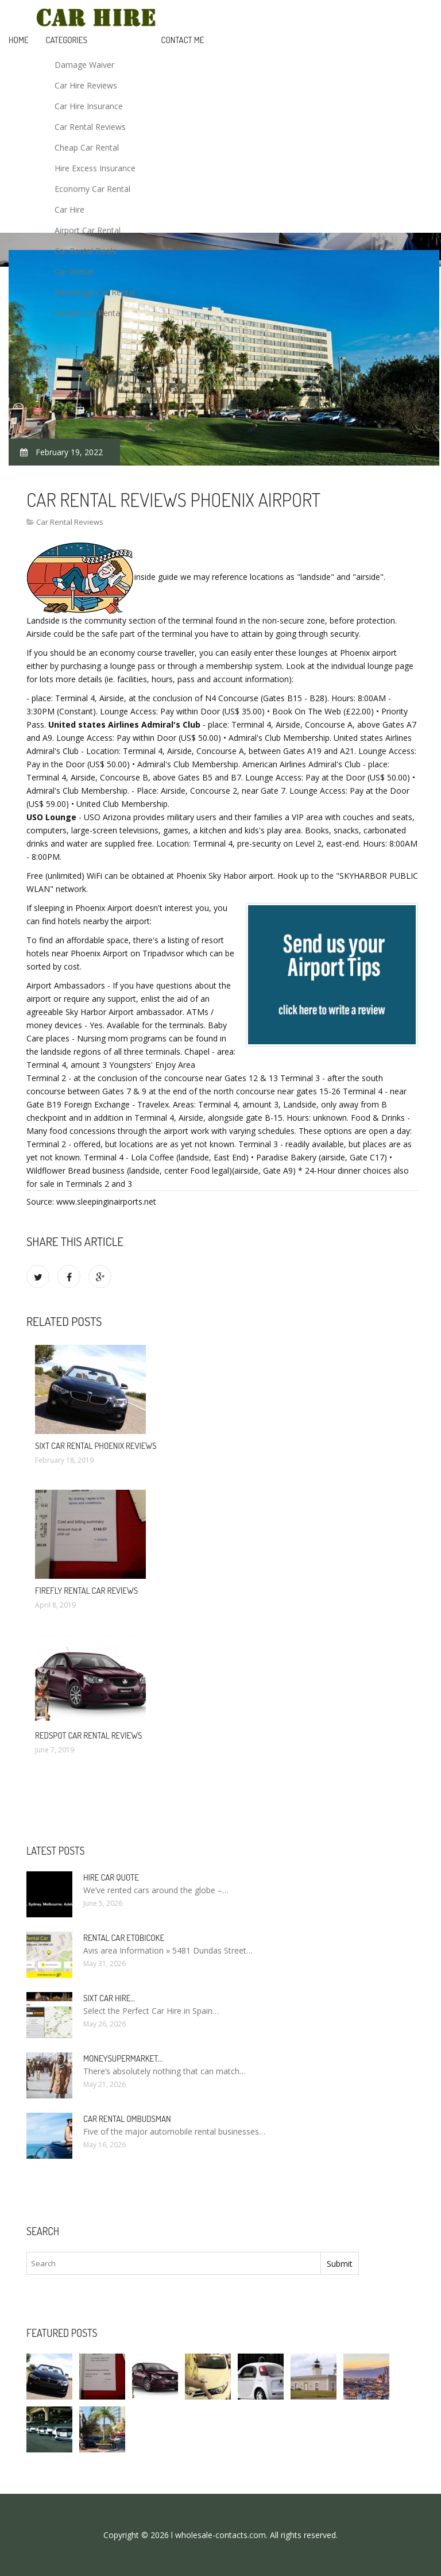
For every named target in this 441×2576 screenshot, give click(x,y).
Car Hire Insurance (89, 106)
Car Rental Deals (86, 250)
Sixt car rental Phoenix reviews (96, 1445)
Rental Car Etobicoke (123, 1937)
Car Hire (69, 209)
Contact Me (182, 39)
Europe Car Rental (88, 312)
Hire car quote (111, 1877)
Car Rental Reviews (90, 126)
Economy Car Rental (92, 188)
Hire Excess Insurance (95, 168)
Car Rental (74, 271)
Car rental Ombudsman (127, 2118)
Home (19, 39)
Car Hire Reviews (86, 85)
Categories (66, 39)
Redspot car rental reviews (88, 1735)
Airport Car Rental (88, 230)
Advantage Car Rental (95, 292)
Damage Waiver (84, 64)
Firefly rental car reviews (86, 1590)
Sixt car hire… (109, 1998)
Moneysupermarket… (123, 2058)
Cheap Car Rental (87, 147)
